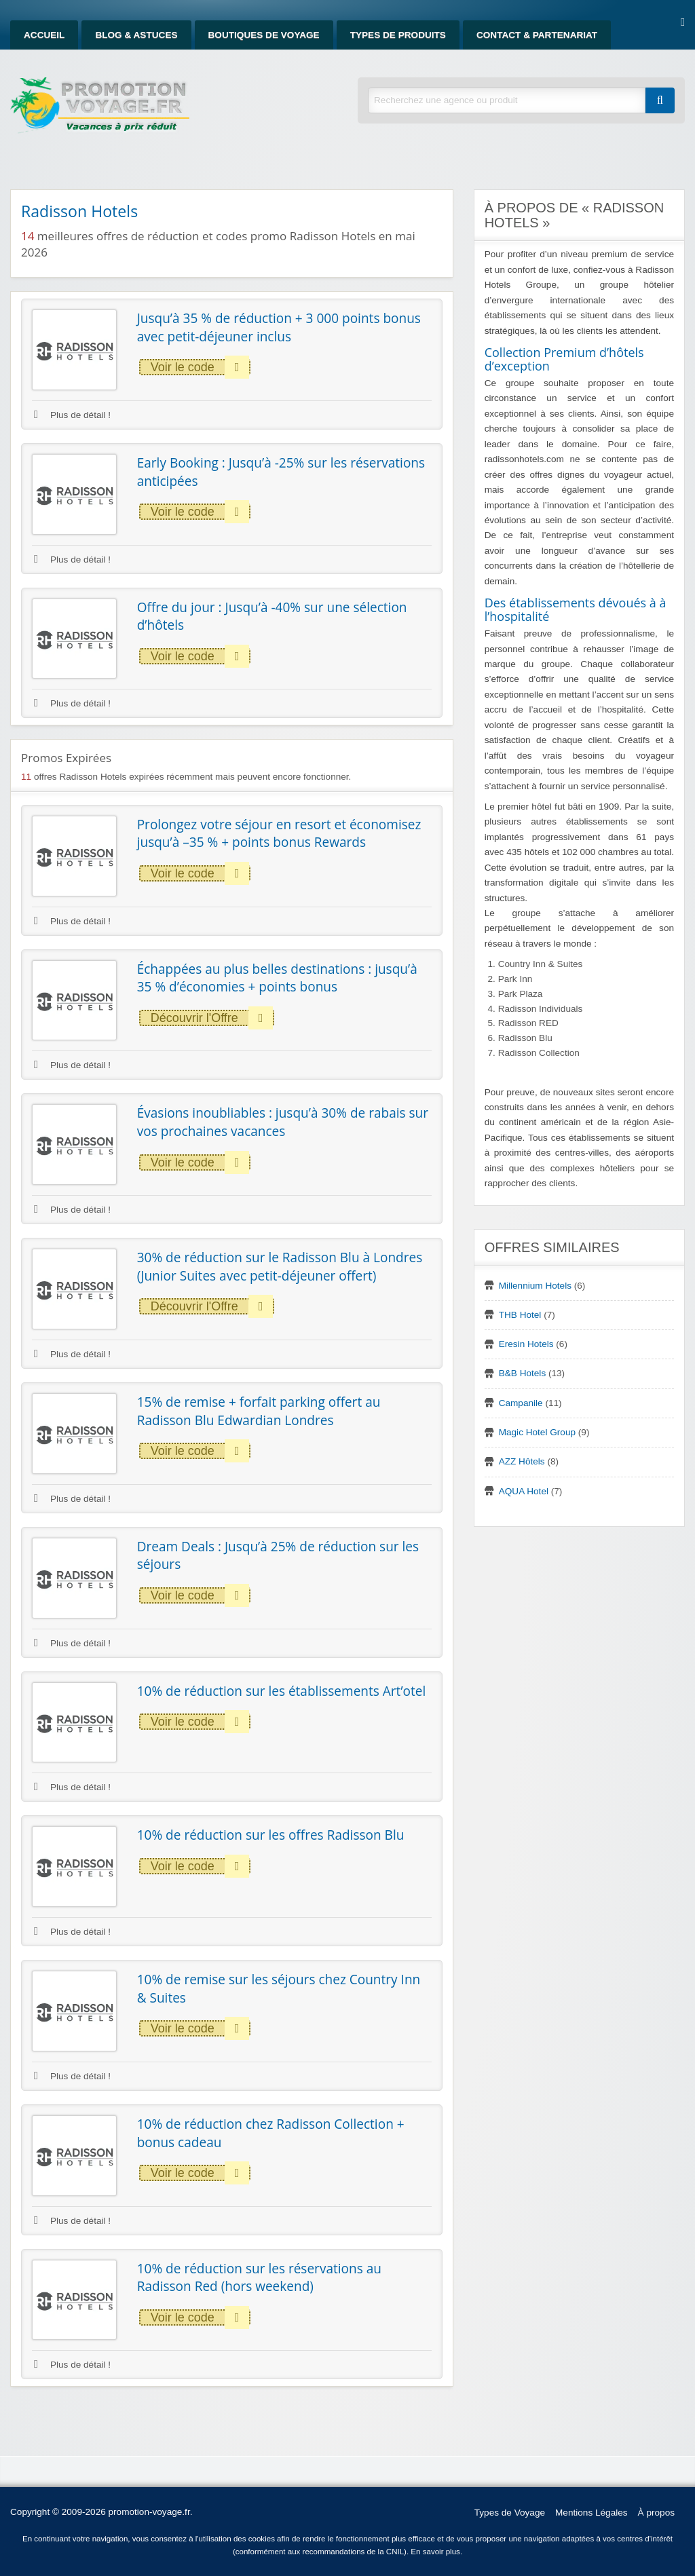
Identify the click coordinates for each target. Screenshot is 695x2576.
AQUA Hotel (523, 1491)
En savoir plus (435, 2551)
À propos (656, 2512)
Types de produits (398, 35)
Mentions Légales (591, 2512)
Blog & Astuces (136, 35)
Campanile (521, 1403)
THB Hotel (520, 1315)
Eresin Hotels (526, 1344)
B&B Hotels (522, 1373)
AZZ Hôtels (522, 1461)
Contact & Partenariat (536, 35)
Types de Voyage (509, 2512)
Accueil (44, 35)
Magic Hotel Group (537, 1432)
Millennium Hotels (535, 1286)
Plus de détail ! (72, 415)
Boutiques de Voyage (264, 35)
